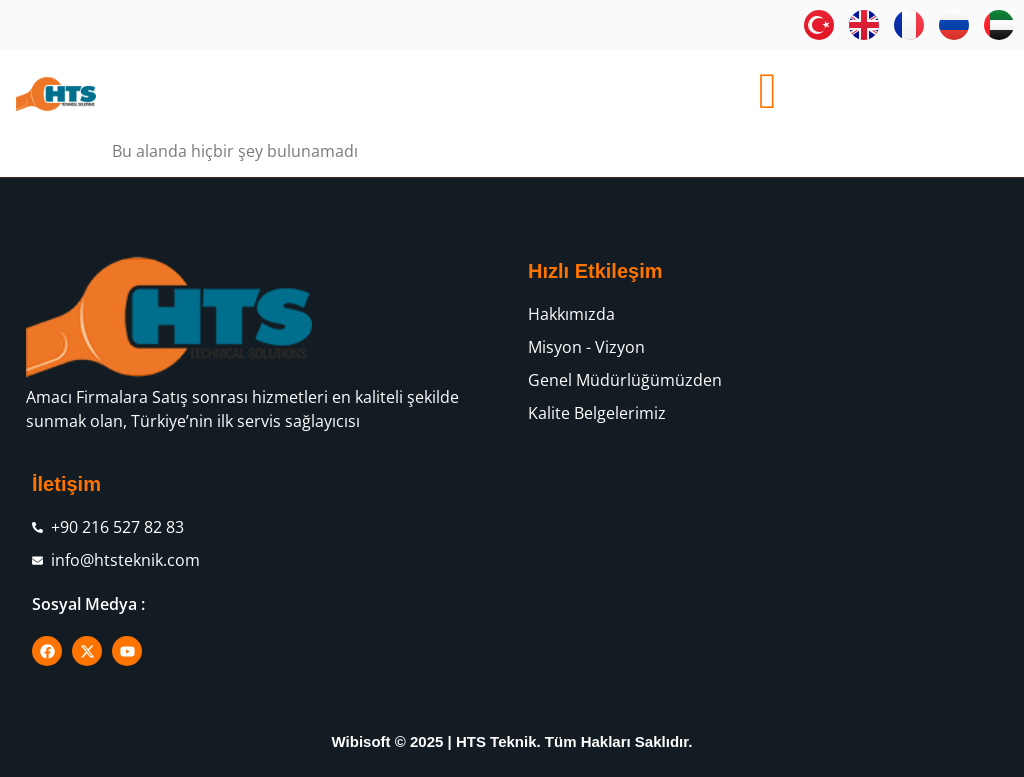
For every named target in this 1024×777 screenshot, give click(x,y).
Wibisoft (361, 741)
